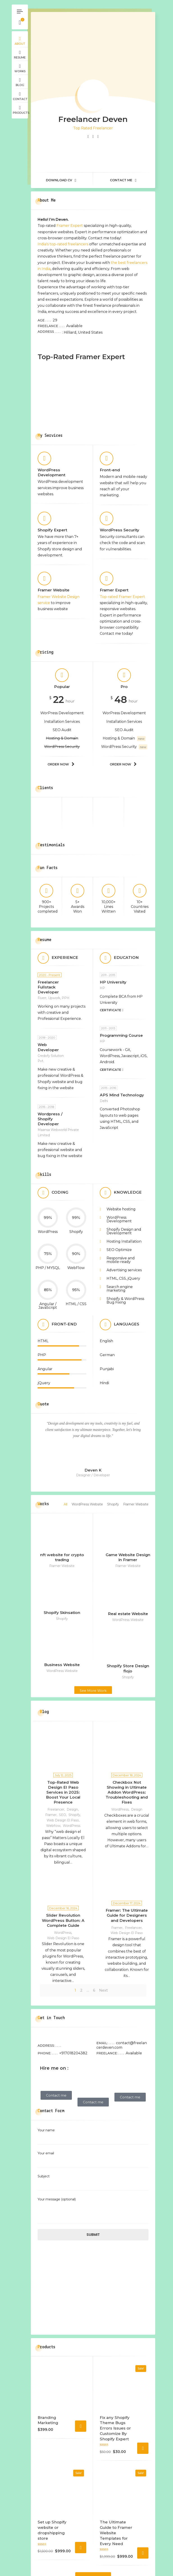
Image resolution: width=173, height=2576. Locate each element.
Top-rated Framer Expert (125, 574)
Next (106, 1967)
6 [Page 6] (97, 1967)
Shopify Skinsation (63, 1592)
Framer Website (142, 1481)
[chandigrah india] (96, 2279)
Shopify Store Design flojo (129, 1645)
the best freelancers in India (111, 241)
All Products (96, 2564)
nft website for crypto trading (63, 1536)
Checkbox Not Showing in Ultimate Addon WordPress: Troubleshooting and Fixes (128, 1769)
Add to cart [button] (83, 2408)
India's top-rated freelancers (62, 223)
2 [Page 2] (84, 1967)
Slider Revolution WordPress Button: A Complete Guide (64, 1897)
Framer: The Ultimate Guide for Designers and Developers (128, 1892)
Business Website (63, 1643)
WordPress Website (94, 1481)
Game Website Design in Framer (129, 1536)
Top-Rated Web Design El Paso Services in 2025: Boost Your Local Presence (64, 1766)
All (72, 1481)
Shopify (120, 1481)
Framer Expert (69, 204)
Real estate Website (129, 1593)
